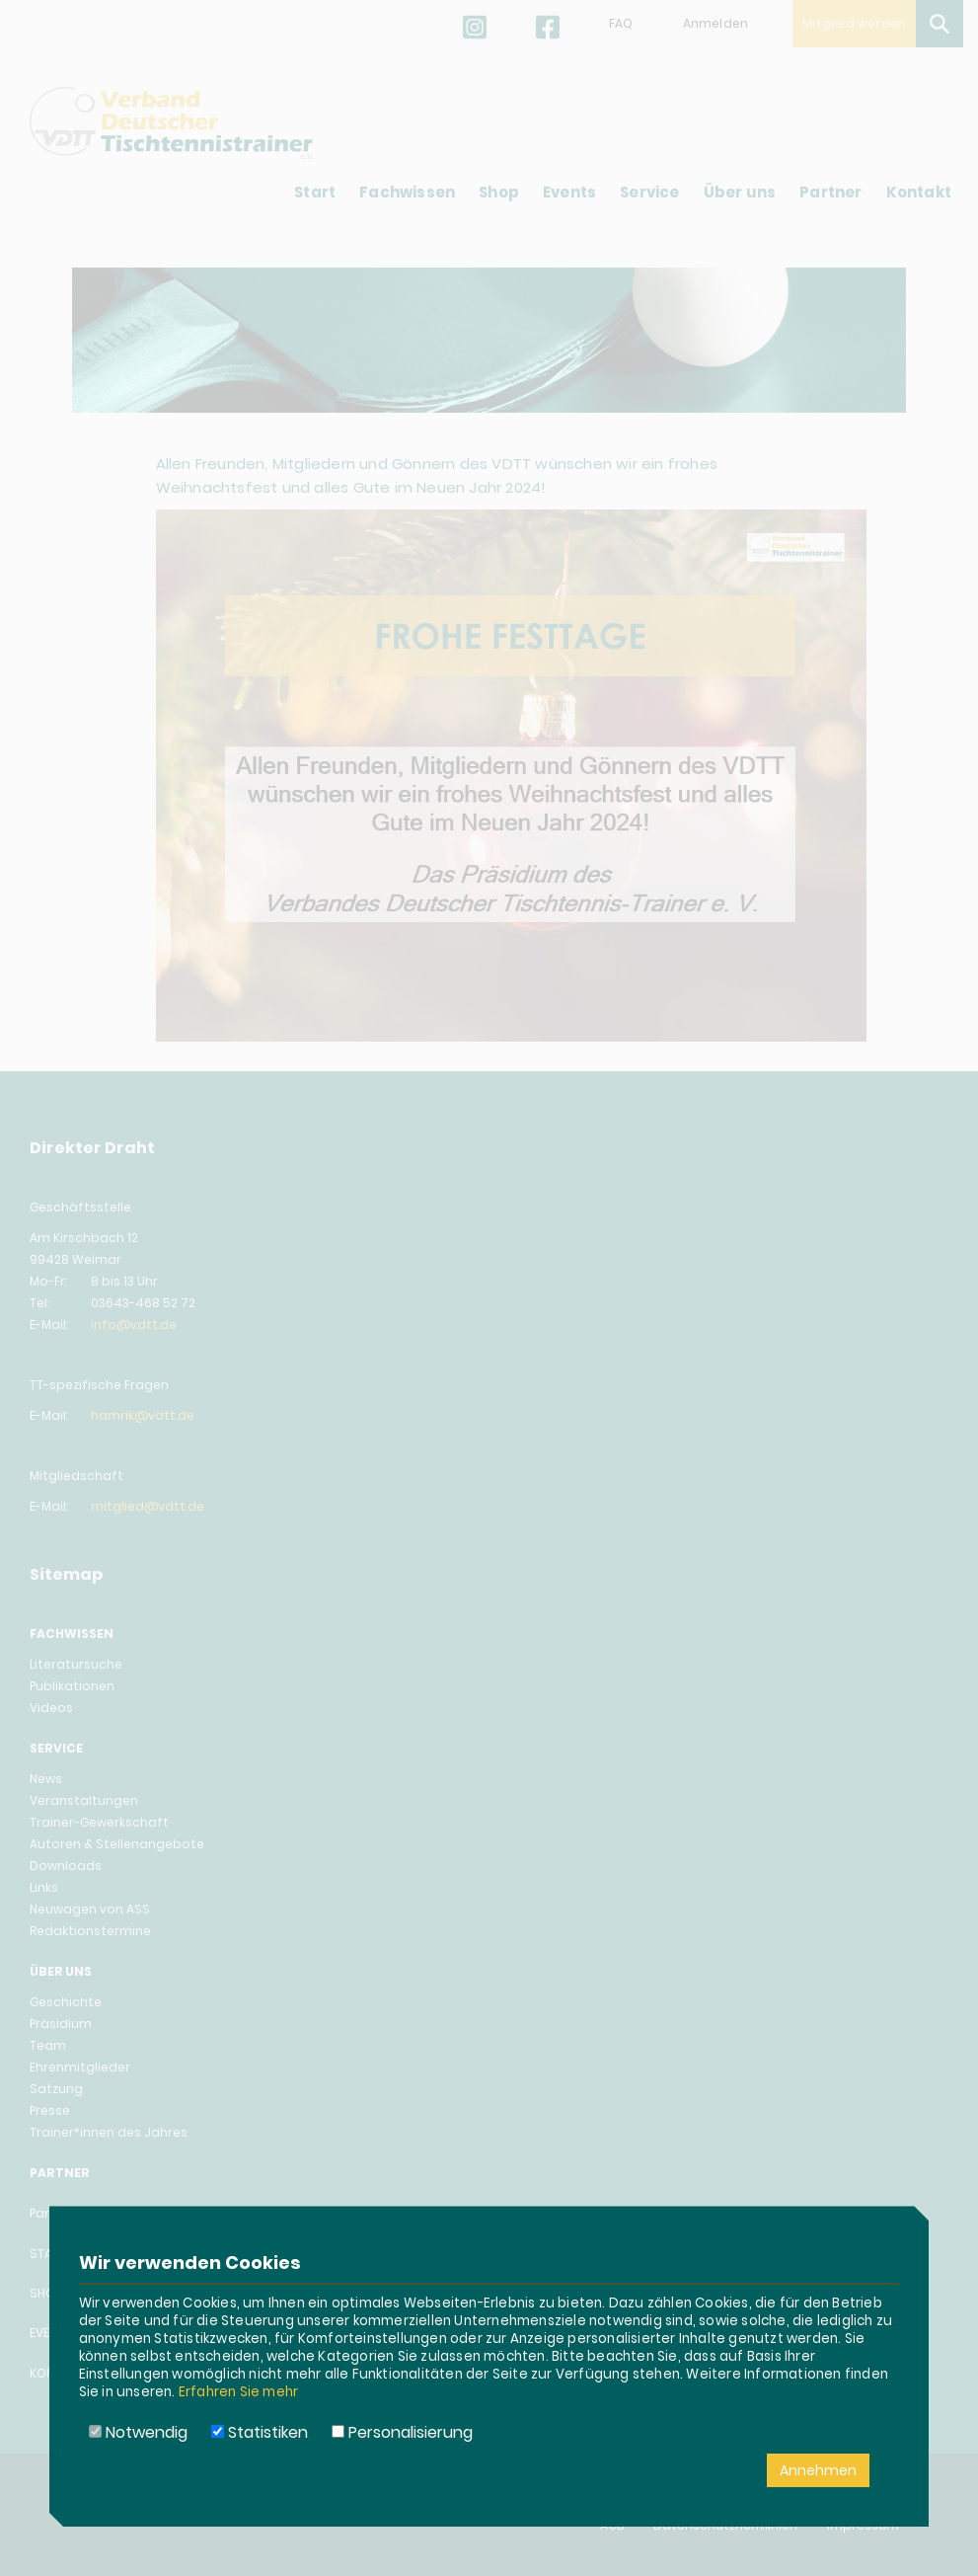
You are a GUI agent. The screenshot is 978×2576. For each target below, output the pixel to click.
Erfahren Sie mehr (238, 2391)
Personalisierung (402, 2432)
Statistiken (259, 2432)
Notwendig (138, 2432)
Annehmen (818, 2470)
